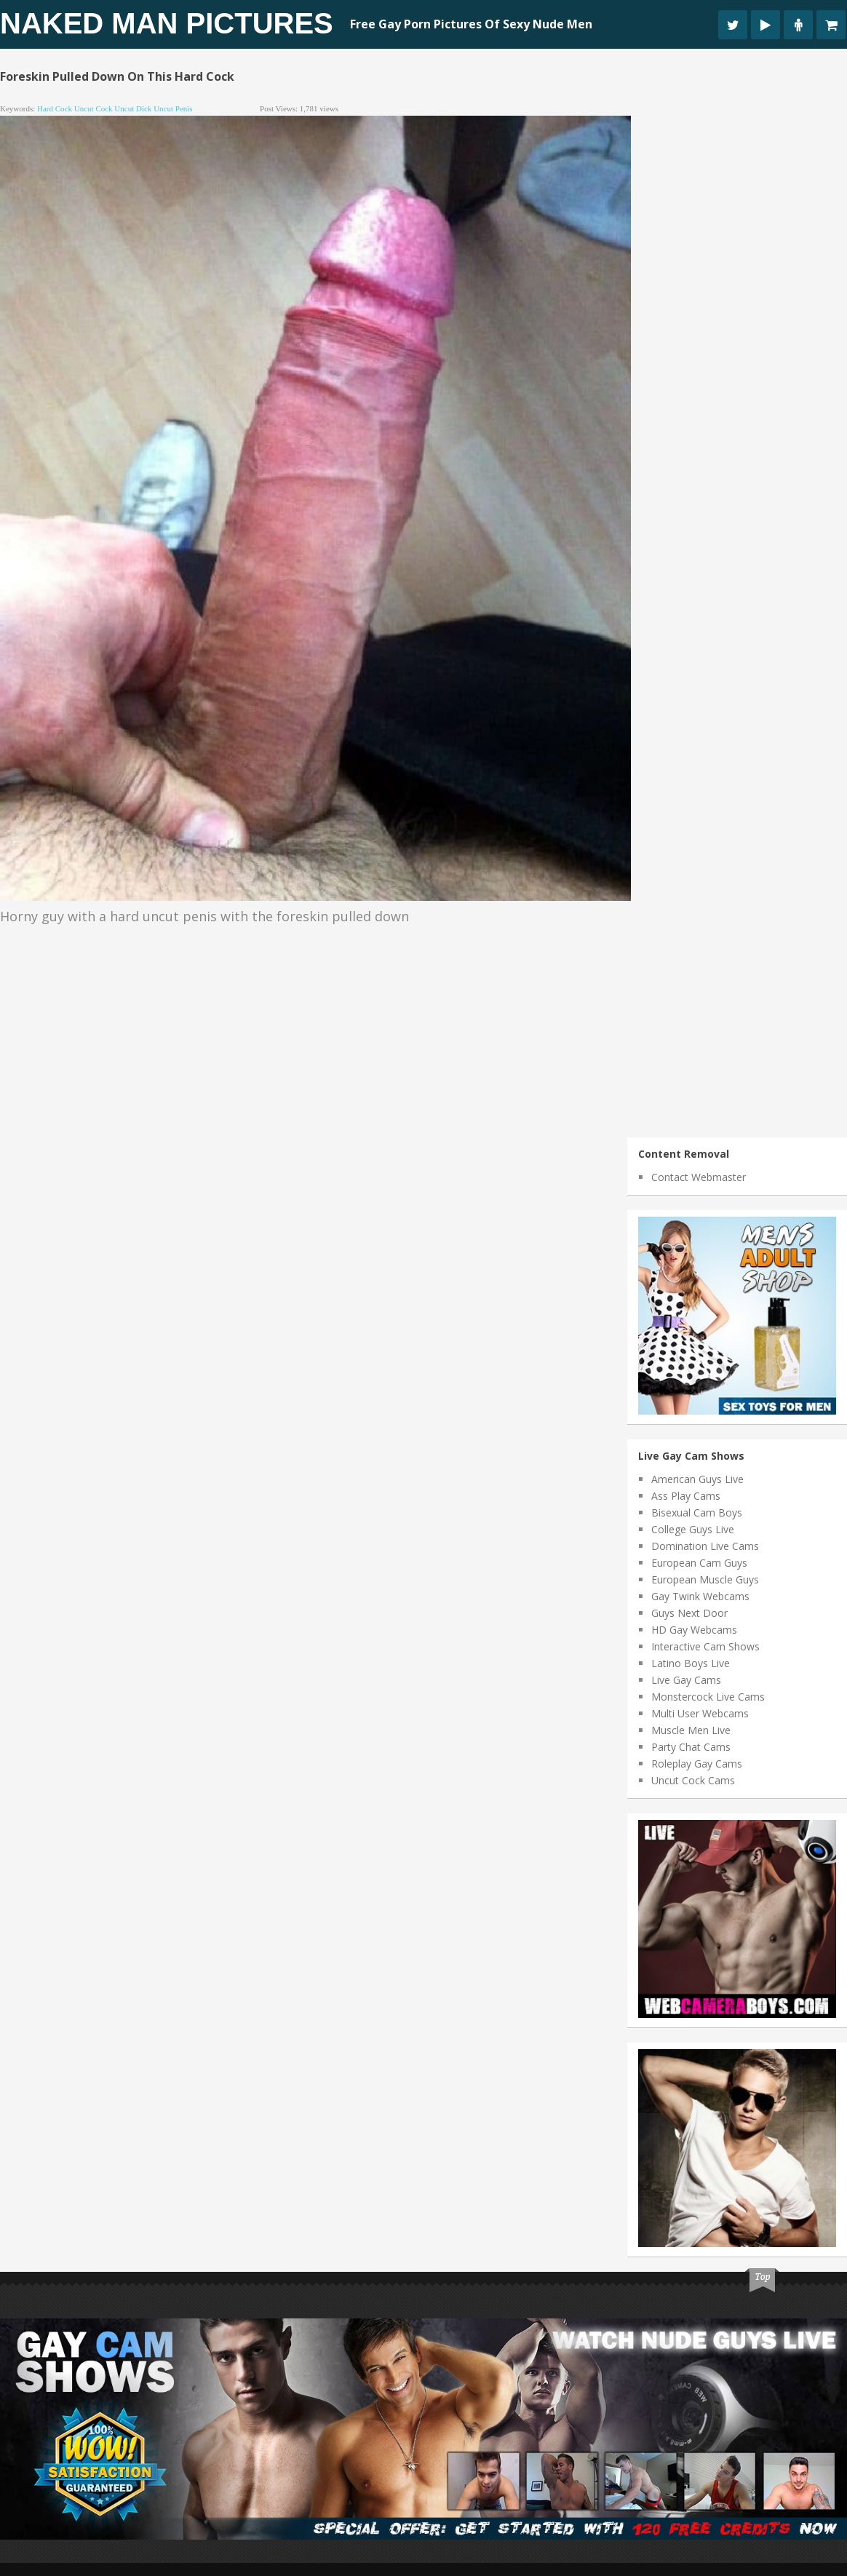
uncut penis (173, 108)
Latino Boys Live (690, 1663)
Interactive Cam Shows (705, 1646)
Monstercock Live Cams (708, 1697)
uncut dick (132, 108)
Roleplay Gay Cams (696, 1763)
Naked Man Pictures (166, 23)
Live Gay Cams (686, 1680)
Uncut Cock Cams (693, 1780)
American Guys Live (697, 1479)
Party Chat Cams (691, 1747)
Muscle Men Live (691, 1730)
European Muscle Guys (705, 1579)
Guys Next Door (689, 1613)
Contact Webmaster (698, 1177)
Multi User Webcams (700, 1713)
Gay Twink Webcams (700, 1596)
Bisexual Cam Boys (696, 1512)
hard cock (54, 108)
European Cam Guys (699, 1563)
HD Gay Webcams (694, 1630)
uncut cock (93, 108)
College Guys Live (692, 1529)
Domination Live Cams (705, 1546)
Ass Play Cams (685, 1496)
